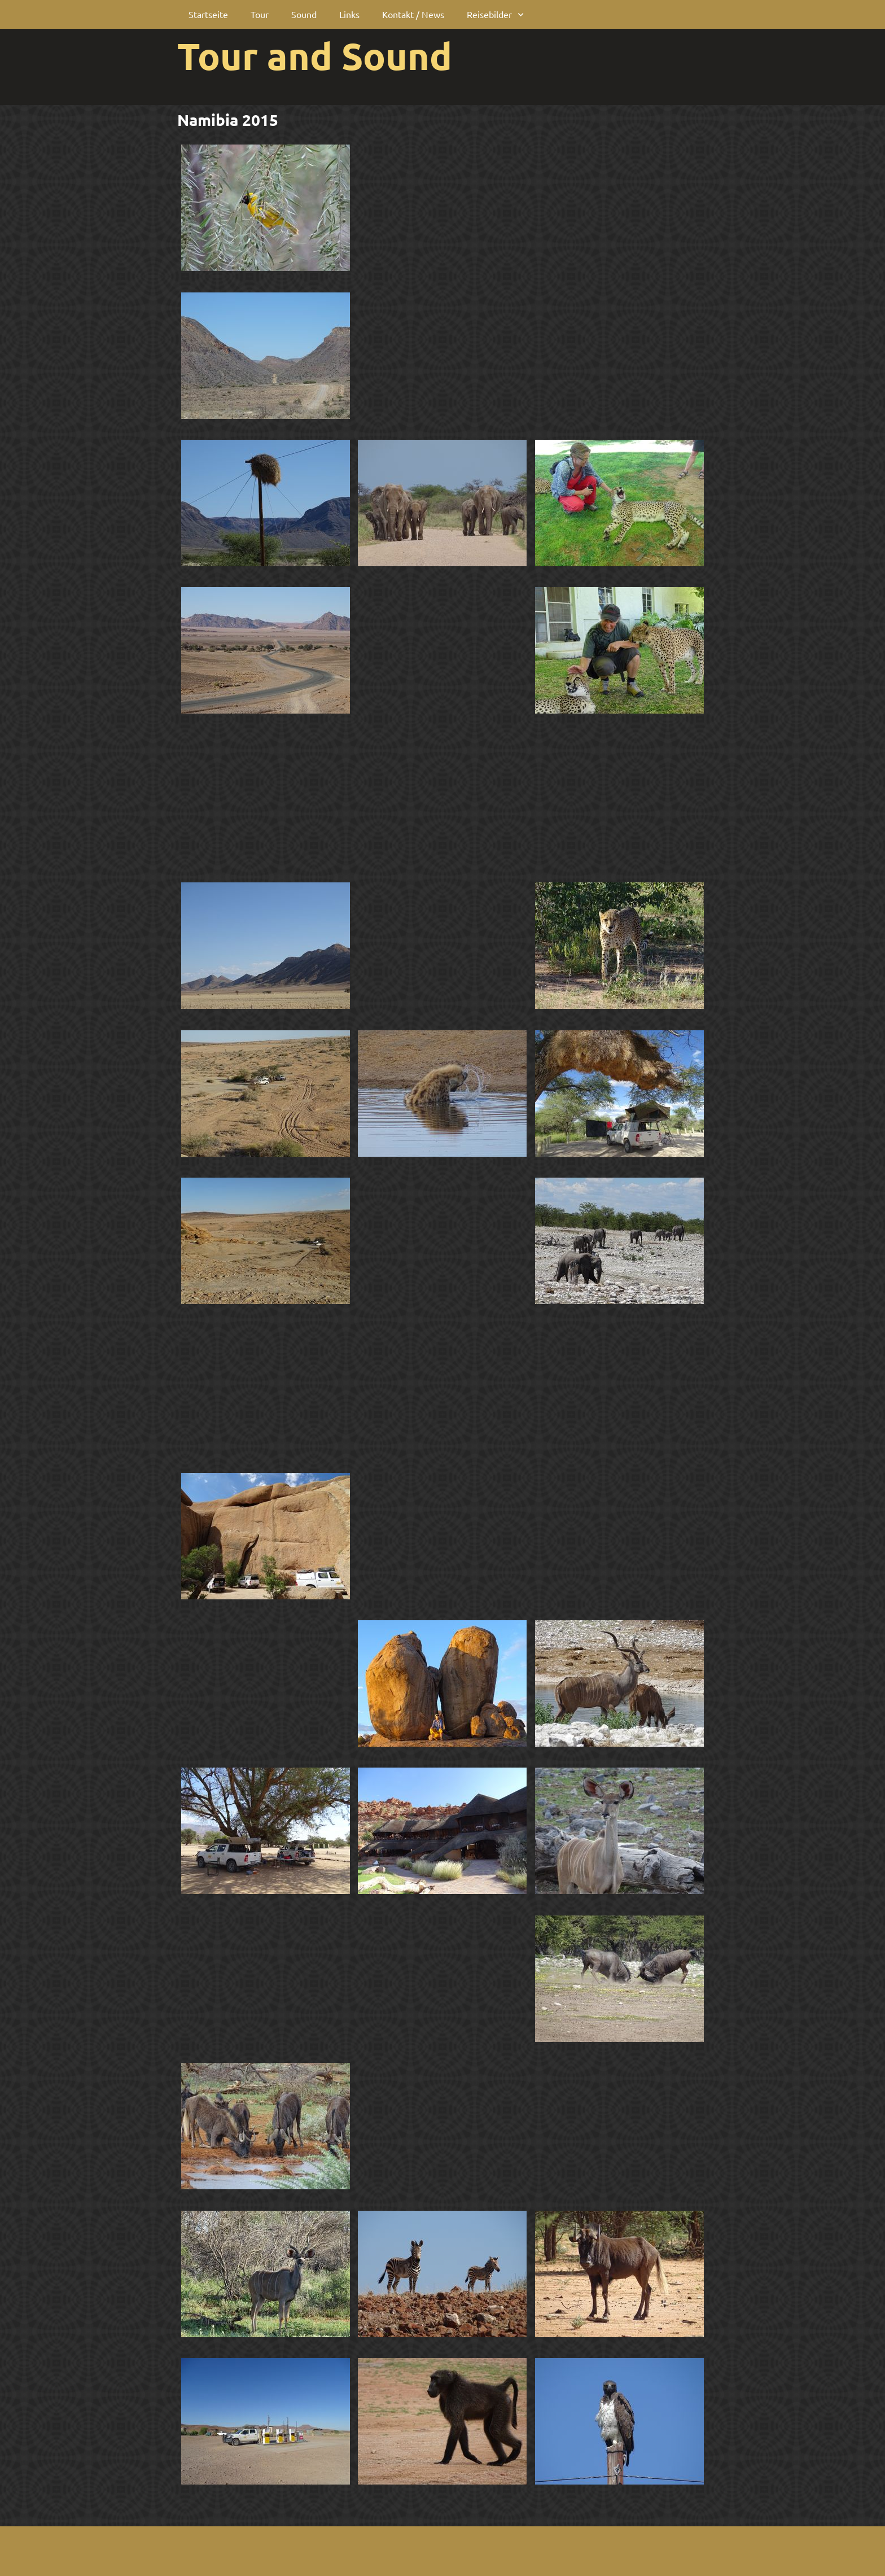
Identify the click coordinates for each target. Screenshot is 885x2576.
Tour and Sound (314, 55)
